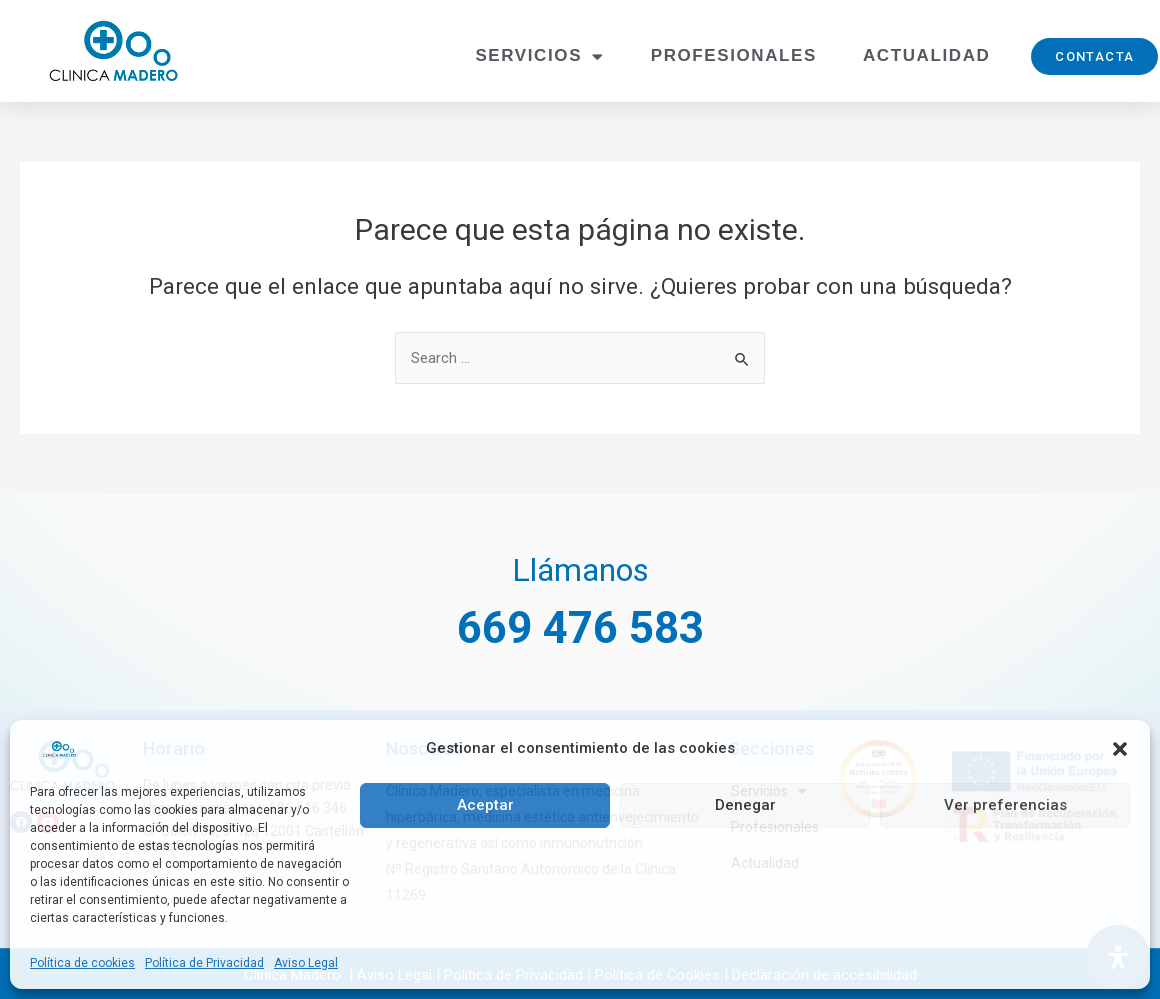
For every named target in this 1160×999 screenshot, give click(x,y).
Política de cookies (82, 963)
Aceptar (485, 805)
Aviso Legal (306, 963)
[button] (1120, 749)
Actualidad (926, 55)
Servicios (539, 56)
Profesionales (734, 55)
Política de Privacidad (204, 963)
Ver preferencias (1005, 805)
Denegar (745, 805)
